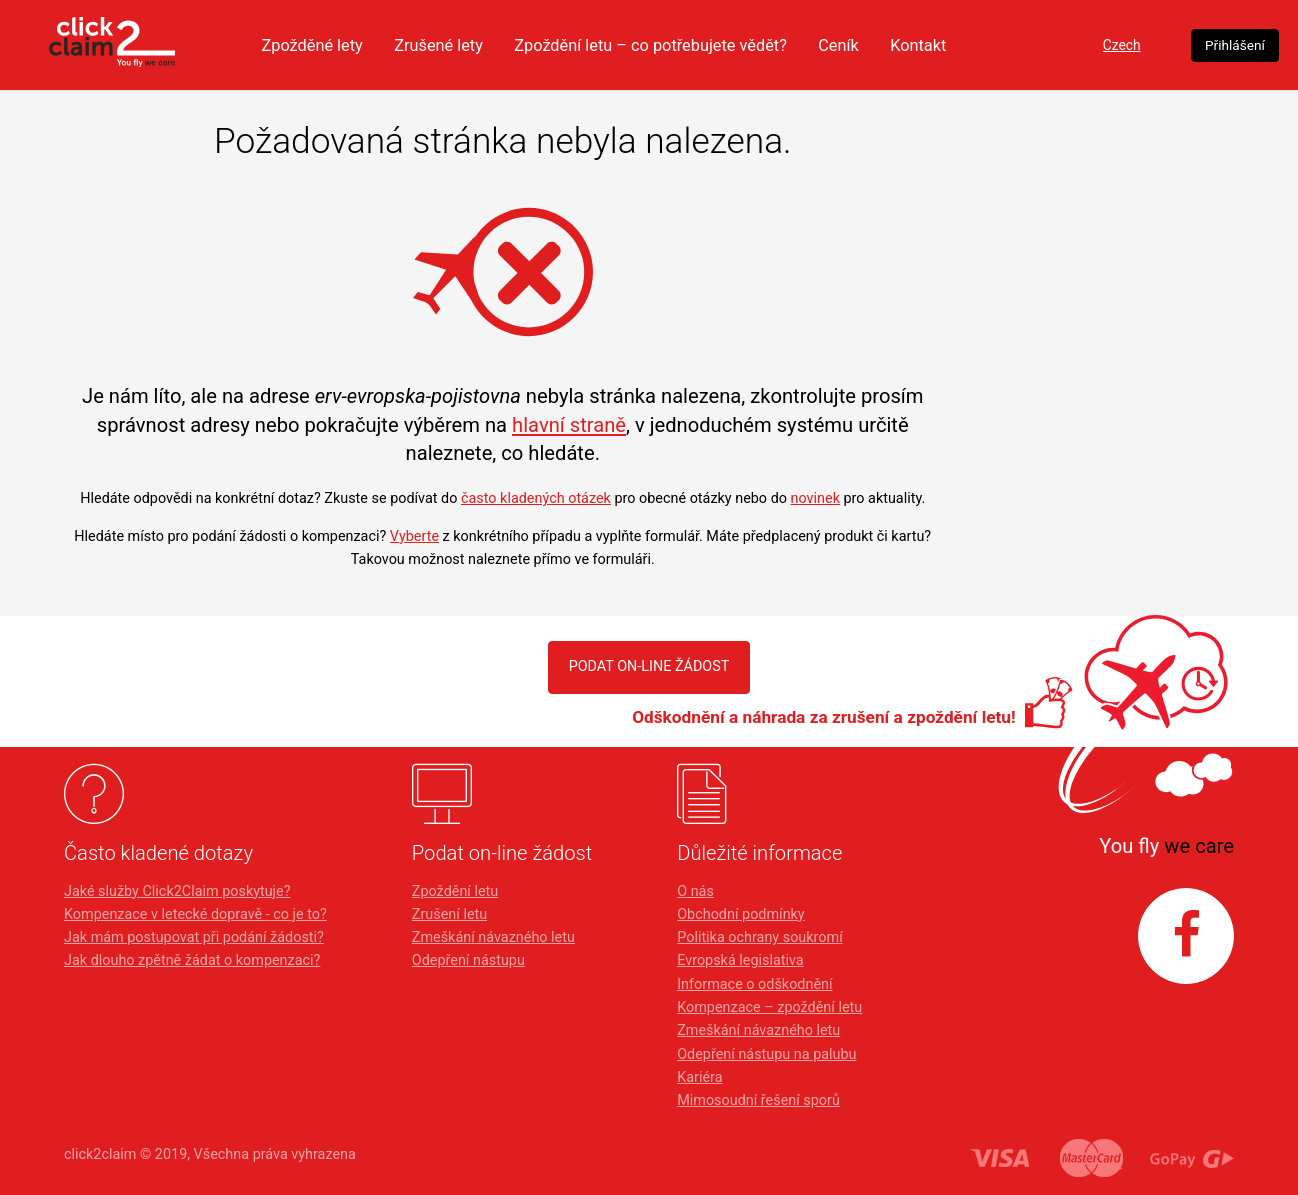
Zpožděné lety (341, 45)
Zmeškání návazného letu (493, 937)
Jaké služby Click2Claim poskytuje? (177, 891)
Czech (1102, 45)
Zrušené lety (474, 45)
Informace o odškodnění (754, 984)
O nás (695, 891)
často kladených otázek (536, 498)
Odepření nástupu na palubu (766, 1054)
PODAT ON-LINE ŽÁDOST (648, 666)
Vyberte (414, 536)
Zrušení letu (449, 914)
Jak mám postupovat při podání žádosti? (194, 937)
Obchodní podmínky (740, 914)
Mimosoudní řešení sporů (758, 1100)
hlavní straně (569, 425)
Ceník (893, 45)
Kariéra (699, 1077)
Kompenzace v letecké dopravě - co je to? (195, 914)
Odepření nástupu (468, 960)
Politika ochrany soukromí (760, 937)
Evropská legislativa (740, 960)
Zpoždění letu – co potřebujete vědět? (696, 45)
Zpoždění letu (455, 891)
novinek (815, 498)
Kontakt (976, 45)
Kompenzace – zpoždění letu (769, 1007)
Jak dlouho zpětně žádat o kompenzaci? (192, 960)
